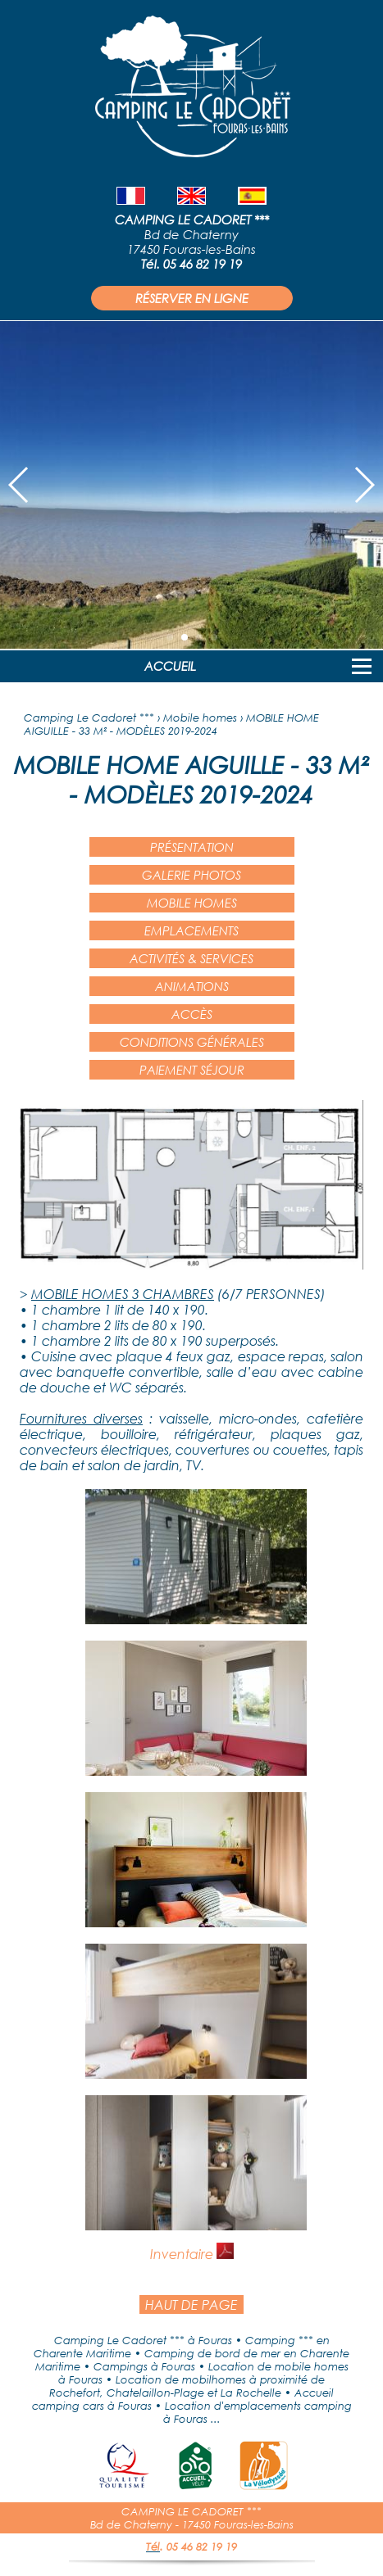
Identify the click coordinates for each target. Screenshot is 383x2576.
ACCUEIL (170, 666)
